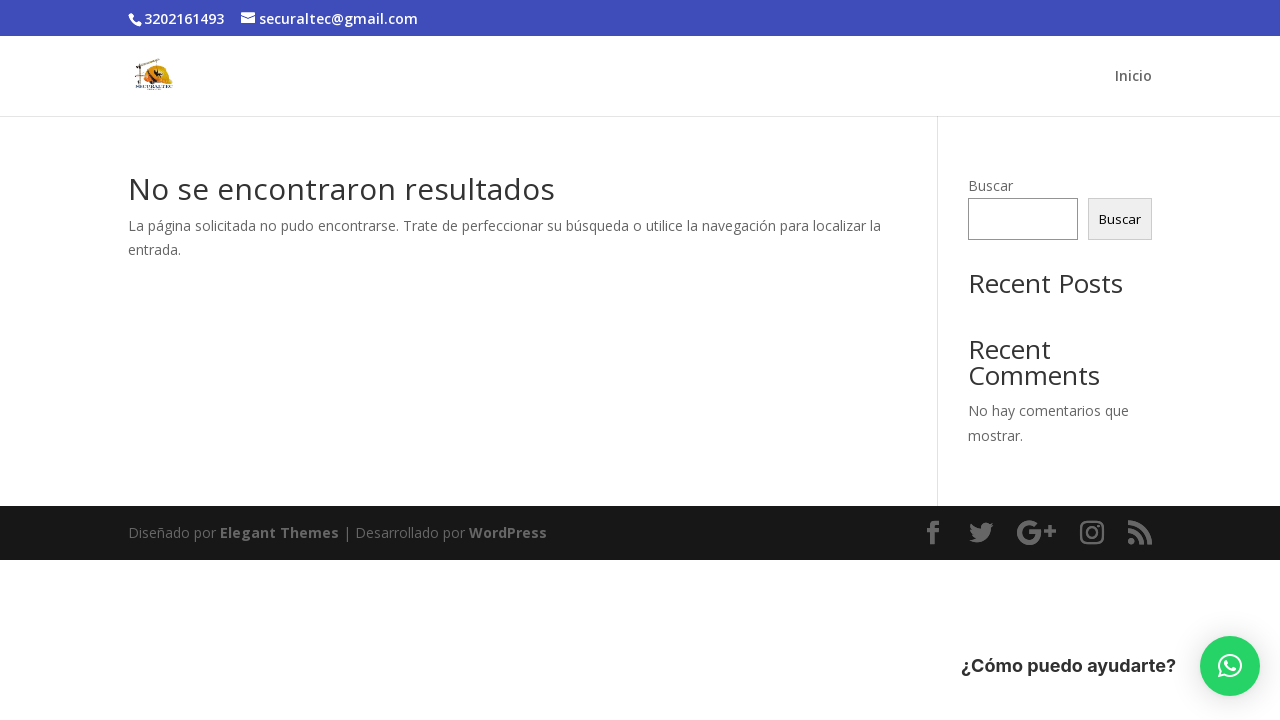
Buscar (990, 185)
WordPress (508, 532)
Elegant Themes (279, 532)
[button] (1230, 666)
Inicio (1133, 77)
